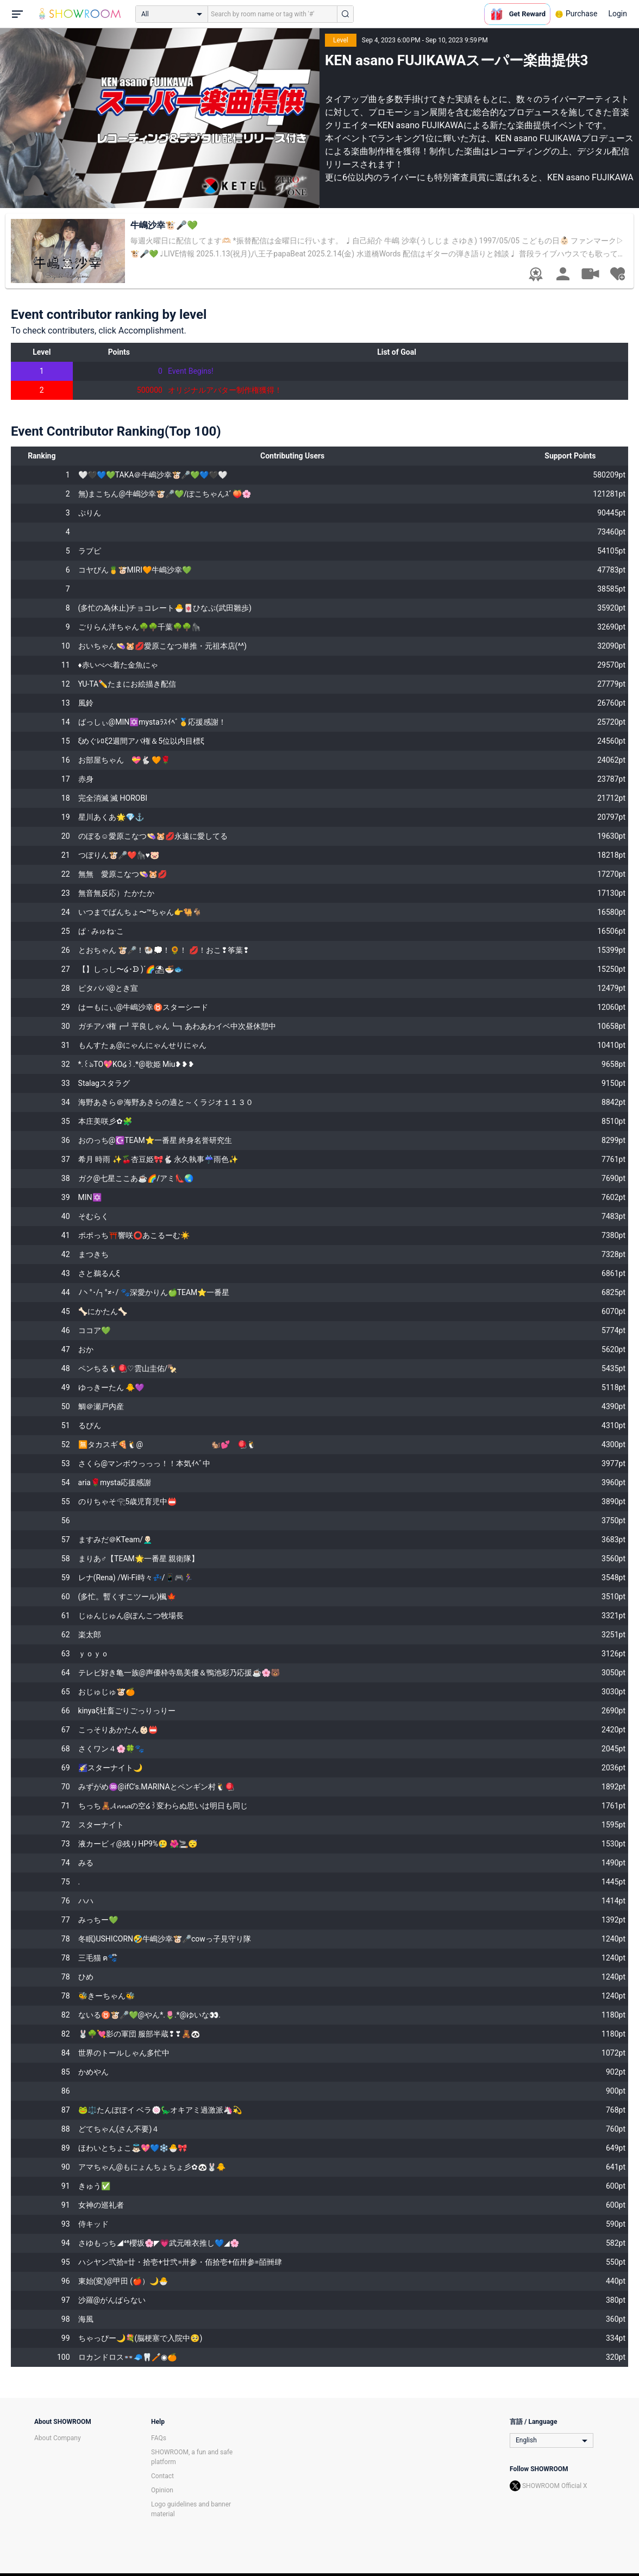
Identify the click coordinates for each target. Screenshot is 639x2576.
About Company (57, 2438)
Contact (162, 2476)
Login (617, 13)
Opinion (162, 2490)
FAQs (158, 2438)
